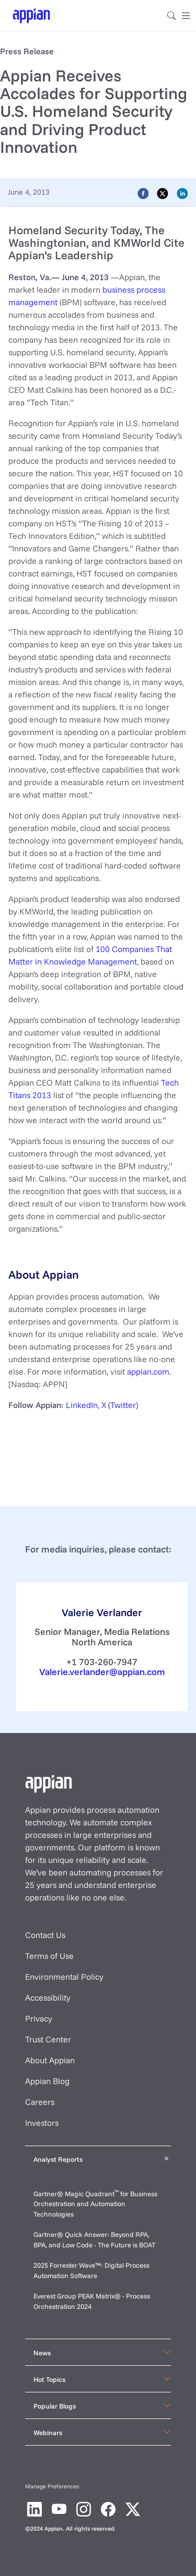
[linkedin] (182, 192)
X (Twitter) (119, 1405)
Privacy (38, 2018)
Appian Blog (47, 2081)
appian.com (148, 1371)
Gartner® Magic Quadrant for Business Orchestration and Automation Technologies (95, 2203)
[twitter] (162, 192)
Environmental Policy (64, 1976)
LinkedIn (82, 1405)
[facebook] (143, 192)
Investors (42, 2122)
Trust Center (48, 2039)
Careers (39, 2102)
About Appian (50, 2060)
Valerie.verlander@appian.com (102, 1671)
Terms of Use (49, 1956)
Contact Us (45, 1935)
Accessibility (48, 1997)
